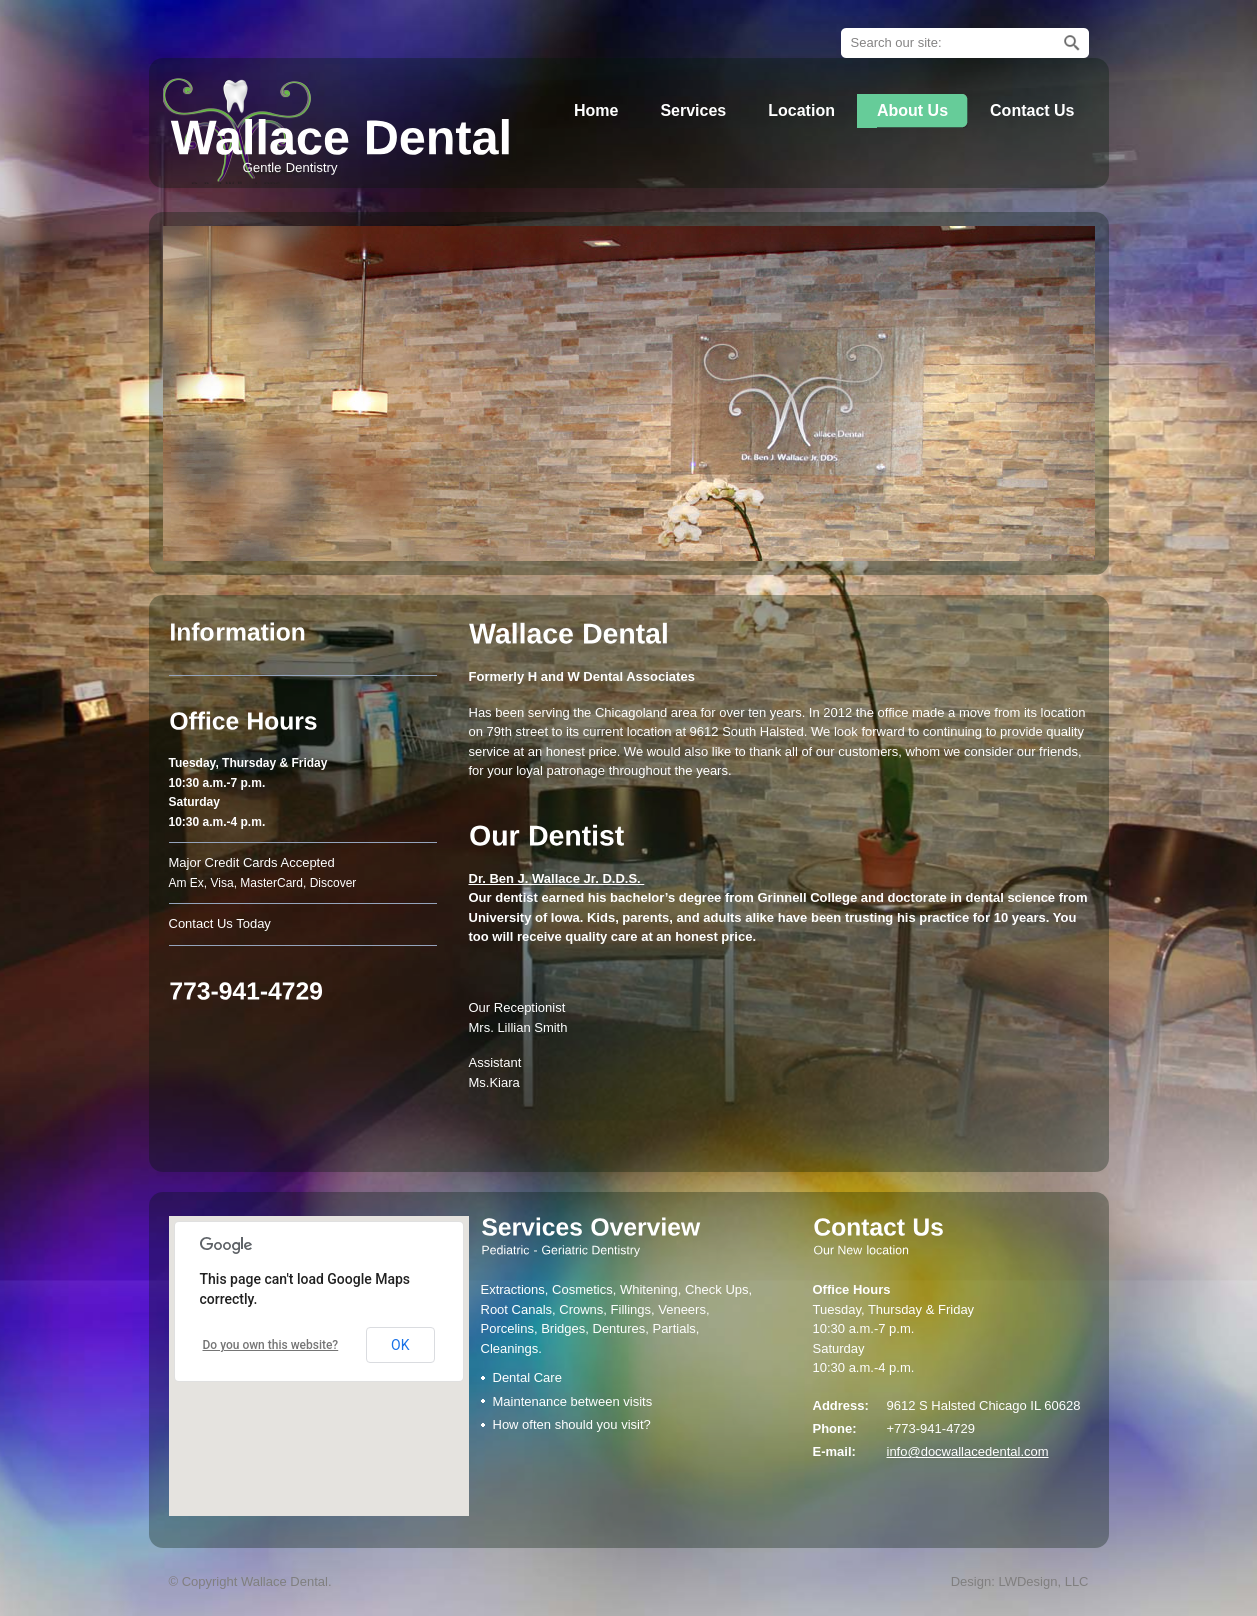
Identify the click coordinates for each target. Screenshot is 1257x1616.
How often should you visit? (572, 1424)
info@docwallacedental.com (968, 1451)
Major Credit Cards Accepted (252, 862)
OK (400, 1345)
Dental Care (527, 1377)
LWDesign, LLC (1043, 1581)
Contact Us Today (220, 923)
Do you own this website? (271, 1345)
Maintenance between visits (573, 1401)
